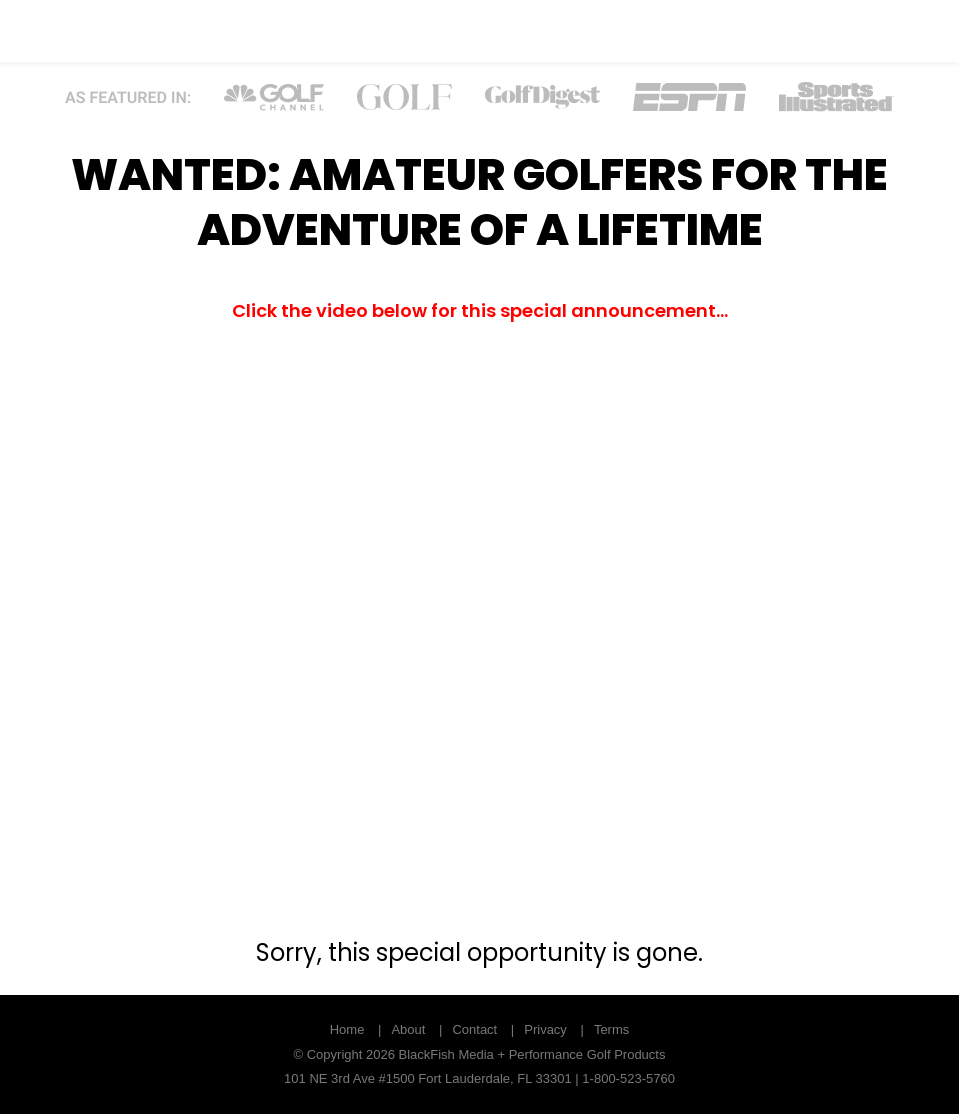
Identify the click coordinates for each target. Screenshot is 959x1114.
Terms (611, 1029)
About (408, 1029)
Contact (474, 1029)
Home (347, 1029)
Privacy (545, 1029)
